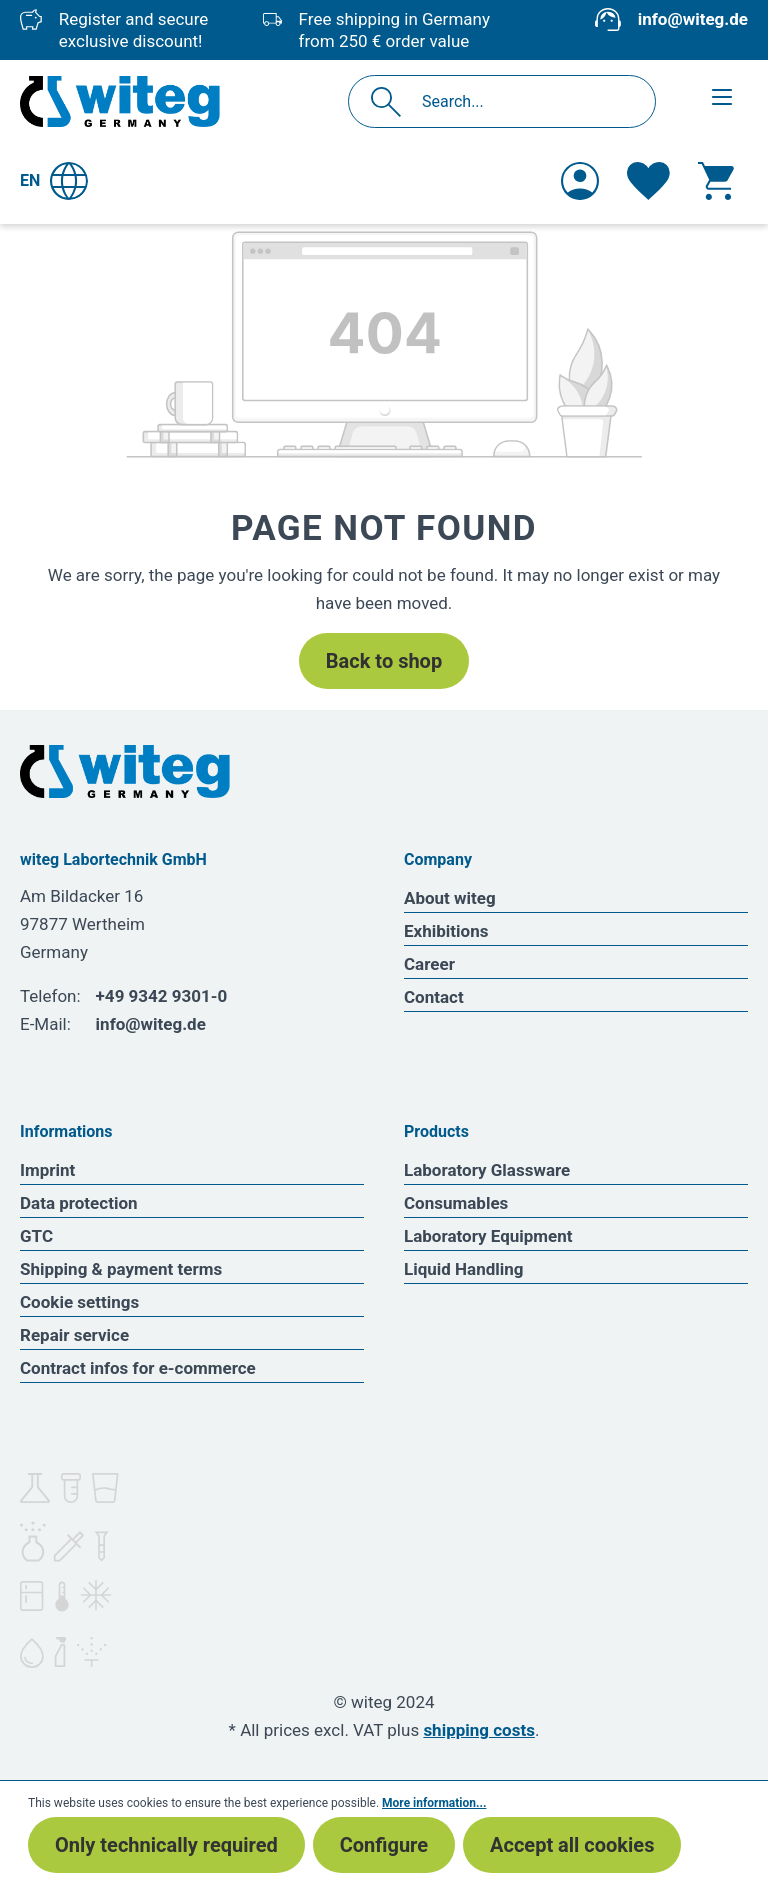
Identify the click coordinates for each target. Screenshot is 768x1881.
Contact (434, 997)
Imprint (47, 1170)
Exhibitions (446, 931)
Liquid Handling (464, 1269)
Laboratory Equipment (488, 1236)
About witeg (450, 898)
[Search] (391, 101)
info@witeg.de (693, 19)
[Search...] (523, 101)
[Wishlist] (648, 181)
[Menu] (722, 97)
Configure (384, 1845)
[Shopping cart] (716, 181)
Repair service (74, 1335)
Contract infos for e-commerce (138, 1368)
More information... (434, 1803)
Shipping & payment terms (121, 1269)
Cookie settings (79, 1302)
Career (429, 964)
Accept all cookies (572, 1845)
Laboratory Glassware (487, 1170)
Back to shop (384, 661)
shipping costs (479, 1730)
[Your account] (580, 181)
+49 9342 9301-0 (162, 996)
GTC (36, 1236)
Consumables (456, 1203)
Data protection (79, 1203)
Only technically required (166, 1845)
